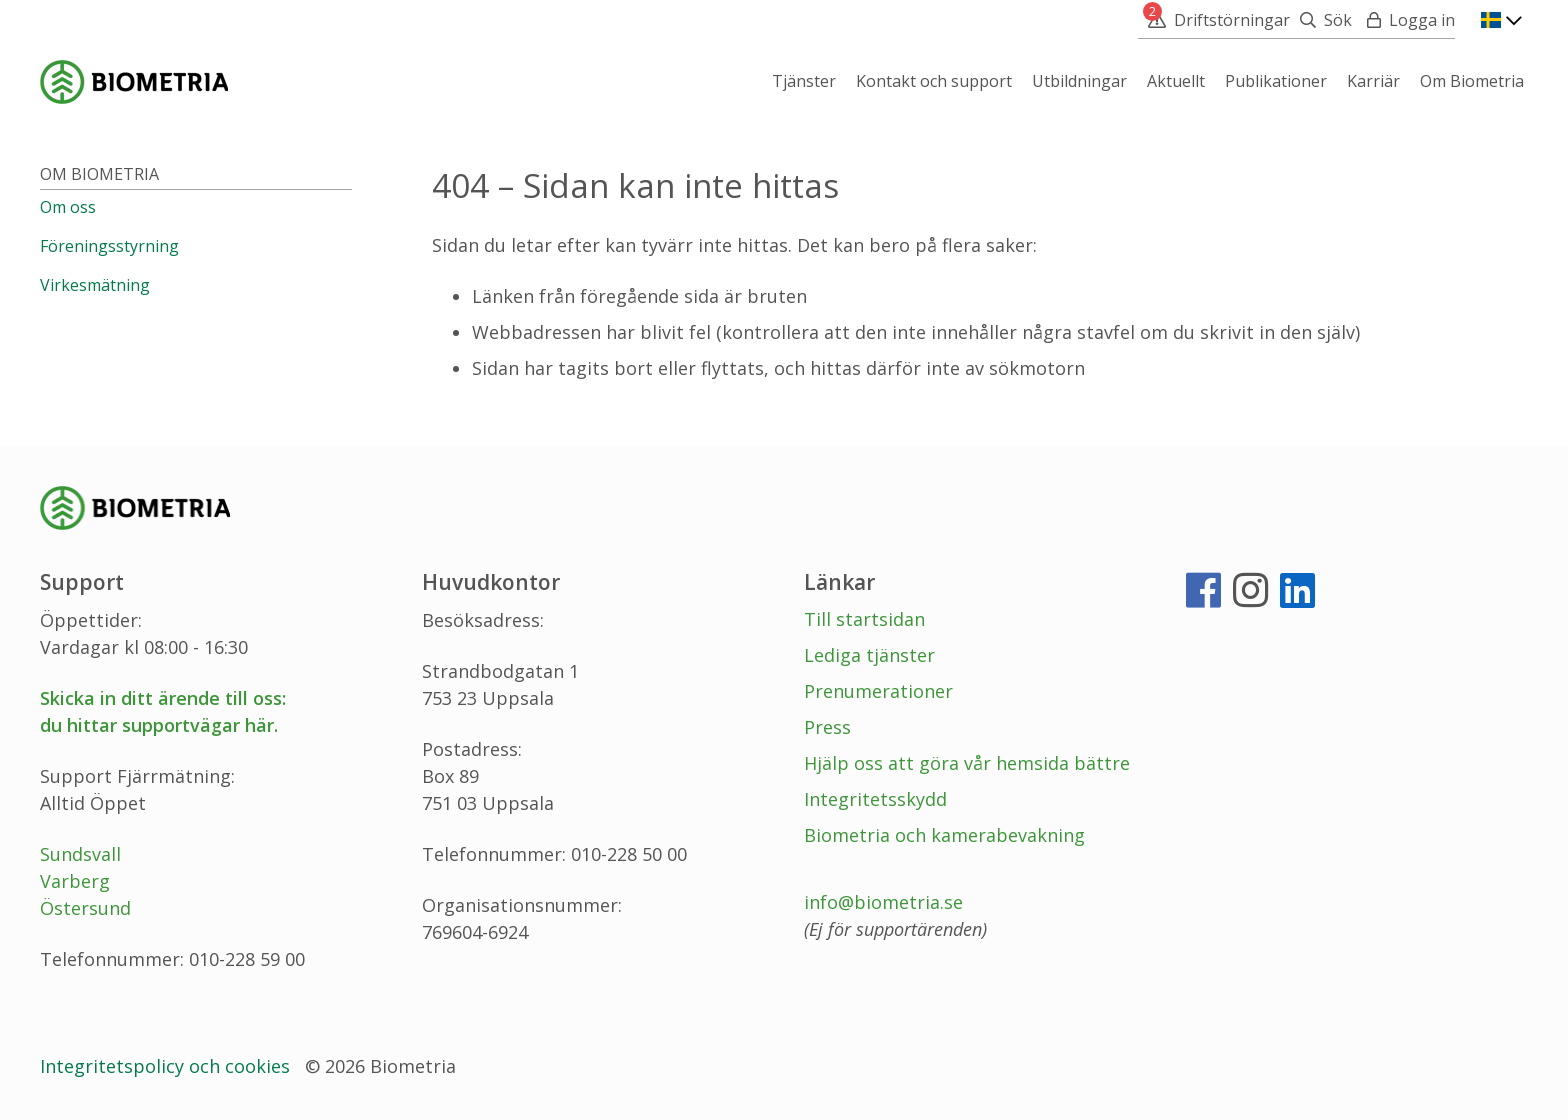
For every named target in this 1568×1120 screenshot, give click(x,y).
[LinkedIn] (1297, 598)
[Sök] (1321, 20)
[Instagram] (1250, 598)
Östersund (85, 908)
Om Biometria (99, 174)
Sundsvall (80, 854)
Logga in (1422, 20)
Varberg (75, 881)
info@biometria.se (883, 902)
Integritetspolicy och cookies (165, 1066)
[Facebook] (1203, 598)
